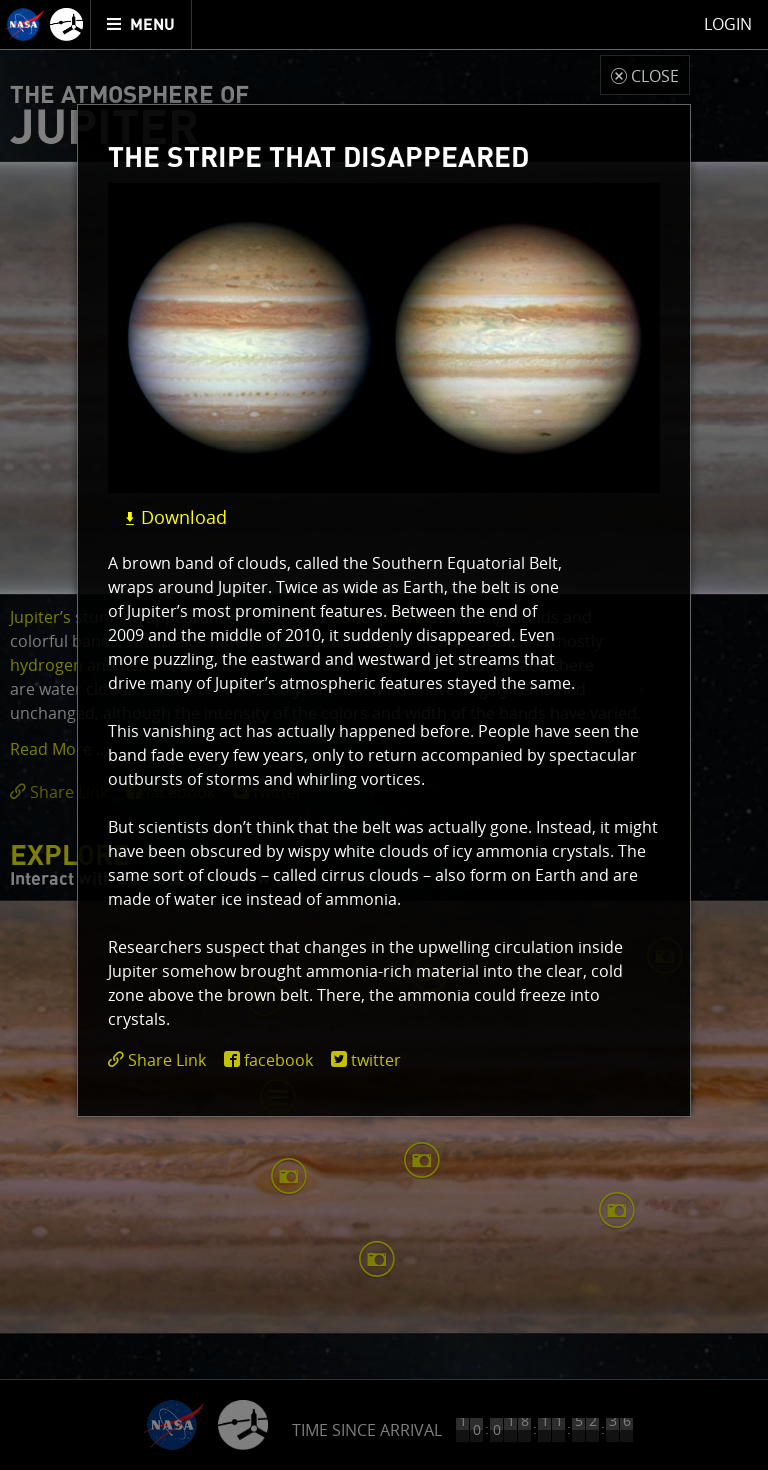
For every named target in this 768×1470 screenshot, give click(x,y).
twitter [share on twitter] (376, 1060)
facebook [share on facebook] (278, 1060)
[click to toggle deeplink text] (161, 1060)
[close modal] (645, 75)
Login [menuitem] (728, 24)
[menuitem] (141, 24)
